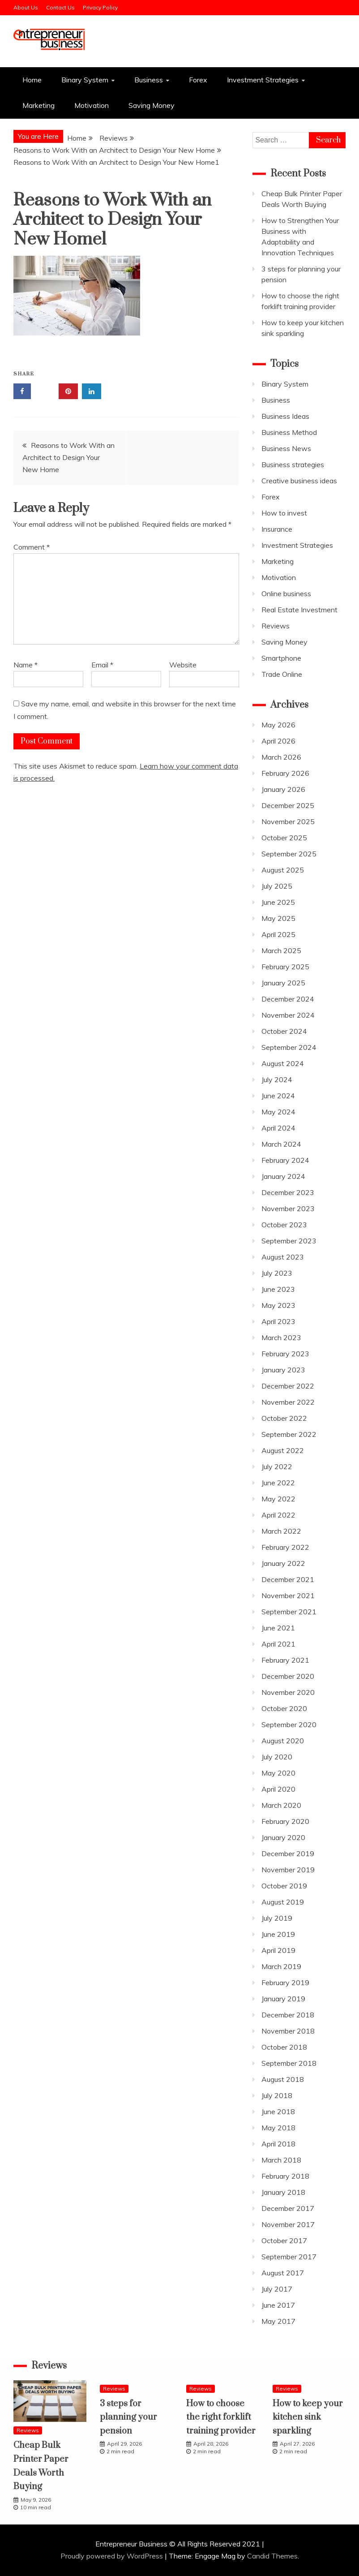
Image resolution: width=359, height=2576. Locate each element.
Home (32, 79)
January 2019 (283, 1998)
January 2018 (283, 2192)
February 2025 (285, 966)
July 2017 (276, 2288)
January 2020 (283, 1837)
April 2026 (278, 740)
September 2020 (288, 1724)
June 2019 (278, 1934)
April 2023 (278, 1321)
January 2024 (283, 1176)
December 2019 (287, 1853)
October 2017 (284, 2240)
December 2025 (287, 805)
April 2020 (278, 1789)
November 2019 (288, 1869)
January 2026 (283, 789)
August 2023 (282, 1256)
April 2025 (278, 934)
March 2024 (281, 1144)
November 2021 (288, 1595)
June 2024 (278, 1095)
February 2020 (285, 1821)
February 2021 (285, 1660)
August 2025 (282, 869)
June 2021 (278, 1627)
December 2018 (287, 2014)
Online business (286, 593)
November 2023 (288, 1208)
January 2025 (283, 982)
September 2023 (288, 1240)
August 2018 (282, 2079)
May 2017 (278, 2321)
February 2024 (285, 1160)
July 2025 (276, 886)
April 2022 (278, 1514)
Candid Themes (272, 2555)
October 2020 (284, 1708)
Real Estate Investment (299, 609)
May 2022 (278, 1498)
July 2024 (276, 1079)
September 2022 (288, 1434)
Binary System (84, 79)
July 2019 (276, 1918)
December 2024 (287, 998)
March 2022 (281, 1531)
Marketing (38, 105)
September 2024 (288, 1047)
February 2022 (285, 1547)
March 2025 (281, 950)
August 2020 (282, 1740)
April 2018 (278, 2143)
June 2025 (278, 902)
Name (25, 664)
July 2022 (276, 1466)
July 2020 (276, 1756)
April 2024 (278, 1127)
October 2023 (284, 1224)
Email (102, 664)
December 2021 (287, 1579)
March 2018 (281, 2159)
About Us (25, 7)
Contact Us (60, 7)
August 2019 (282, 1901)
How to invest (284, 512)
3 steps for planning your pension (128, 2417)
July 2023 (276, 1273)
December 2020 (287, 1676)
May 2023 (278, 1305)
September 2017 (288, 2256)
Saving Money (151, 105)
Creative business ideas (299, 480)
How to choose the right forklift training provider (221, 2417)
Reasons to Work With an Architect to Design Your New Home (68, 457)
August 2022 (282, 1450)
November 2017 (288, 2224)
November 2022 (288, 1402)
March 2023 (281, 1337)
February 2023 (285, 1353)
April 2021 (278, 1643)
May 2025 (278, 918)
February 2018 (285, 2176)
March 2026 (281, 757)
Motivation (91, 105)
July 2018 (276, 2095)
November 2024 (288, 1015)
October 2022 (284, 1418)
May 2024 (278, 1111)
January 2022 (283, 1563)
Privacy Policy (100, 7)
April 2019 (278, 1950)
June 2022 (278, 1482)
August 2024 (282, 1063)
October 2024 (284, 1031)
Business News (286, 448)
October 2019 (284, 1885)
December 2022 (287, 1385)
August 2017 (282, 2272)
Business (148, 79)
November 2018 (288, 2030)
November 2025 (288, 821)
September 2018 (288, 2063)
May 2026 (278, 724)
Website (183, 664)
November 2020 (288, 1692)
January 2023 (283, 1369)
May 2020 (278, 1772)
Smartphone (281, 658)
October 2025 (284, 837)
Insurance (276, 529)
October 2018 (284, 2047)
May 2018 (278, 2127)
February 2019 (285, 1982)
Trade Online (281, 674)
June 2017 (278, 2305)
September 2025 (288, 853)
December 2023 (287, 1192)
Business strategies (292, 464)
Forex (198, 79)
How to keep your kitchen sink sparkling (308, 2417)
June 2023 (278, 1289)
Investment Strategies (263, 79)
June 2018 (278, 2111)
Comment (31, 546)
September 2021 (288, 1611)
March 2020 (281, 1805)
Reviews (275, 625)
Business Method (289, 432)
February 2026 (285, 773)
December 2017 (287, 2208)
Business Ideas (285, 416)
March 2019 (281, 1966)
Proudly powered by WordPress (112, 2555)
